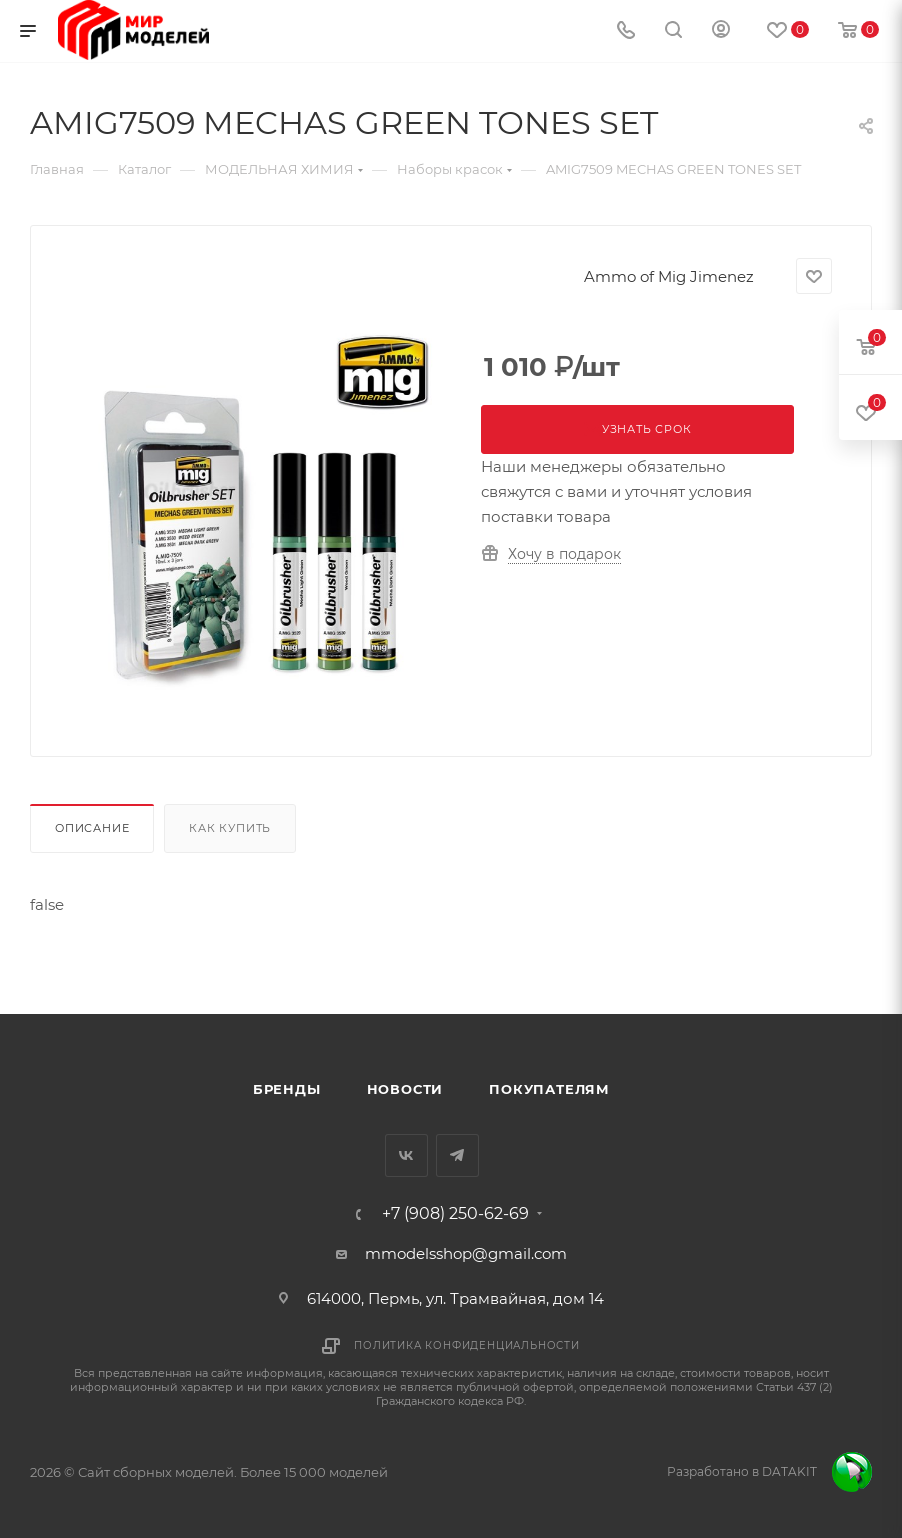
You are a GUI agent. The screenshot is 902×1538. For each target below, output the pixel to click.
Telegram (457, 1155)
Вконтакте (406, 1155)
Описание (92, 828)
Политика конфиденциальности (467, 1345)
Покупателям (549, 1089)
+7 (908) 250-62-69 (455, 1214)
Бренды (287, 1089)
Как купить (230, 828)
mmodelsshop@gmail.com (466, 1253)
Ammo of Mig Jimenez (669, 276)
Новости (405, 1089)
